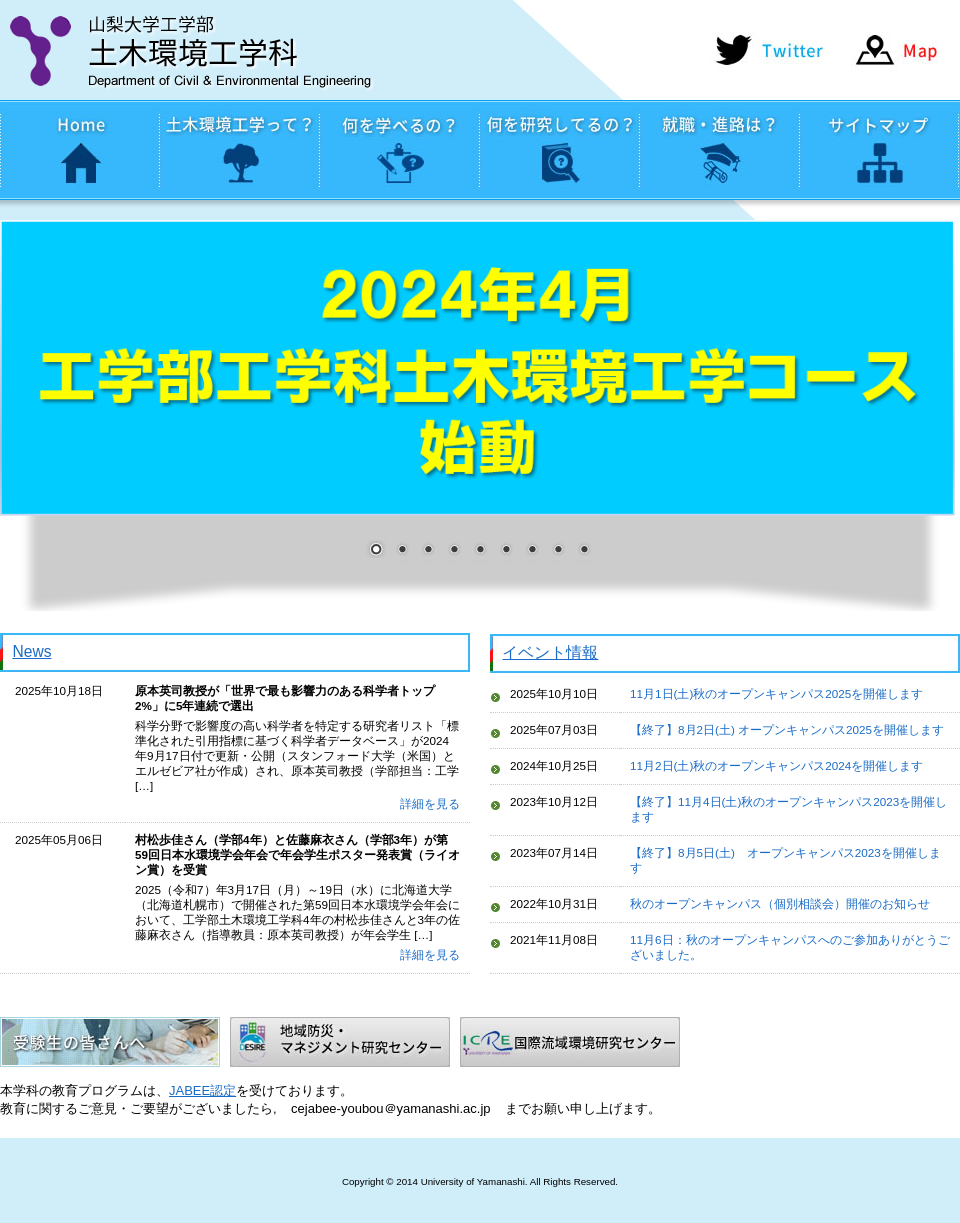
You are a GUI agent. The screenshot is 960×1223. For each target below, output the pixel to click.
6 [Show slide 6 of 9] (506, 551)
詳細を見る (430, 803)
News (31, 651)
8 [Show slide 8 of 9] (558, 551)
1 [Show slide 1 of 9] (376, 551)
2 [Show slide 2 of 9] (402, 551)
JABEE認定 (202, 1090)
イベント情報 (550, 652)
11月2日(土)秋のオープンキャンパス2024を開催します (776, 765)
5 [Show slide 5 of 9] (480, 551)
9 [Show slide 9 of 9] (584, 551)
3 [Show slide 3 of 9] (428, 551)
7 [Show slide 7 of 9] (532, 551)
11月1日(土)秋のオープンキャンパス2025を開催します (776, 693)
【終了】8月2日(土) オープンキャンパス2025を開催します (787, 729)
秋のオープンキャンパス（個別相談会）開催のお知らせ (780, 903)
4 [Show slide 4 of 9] (454, 551)
